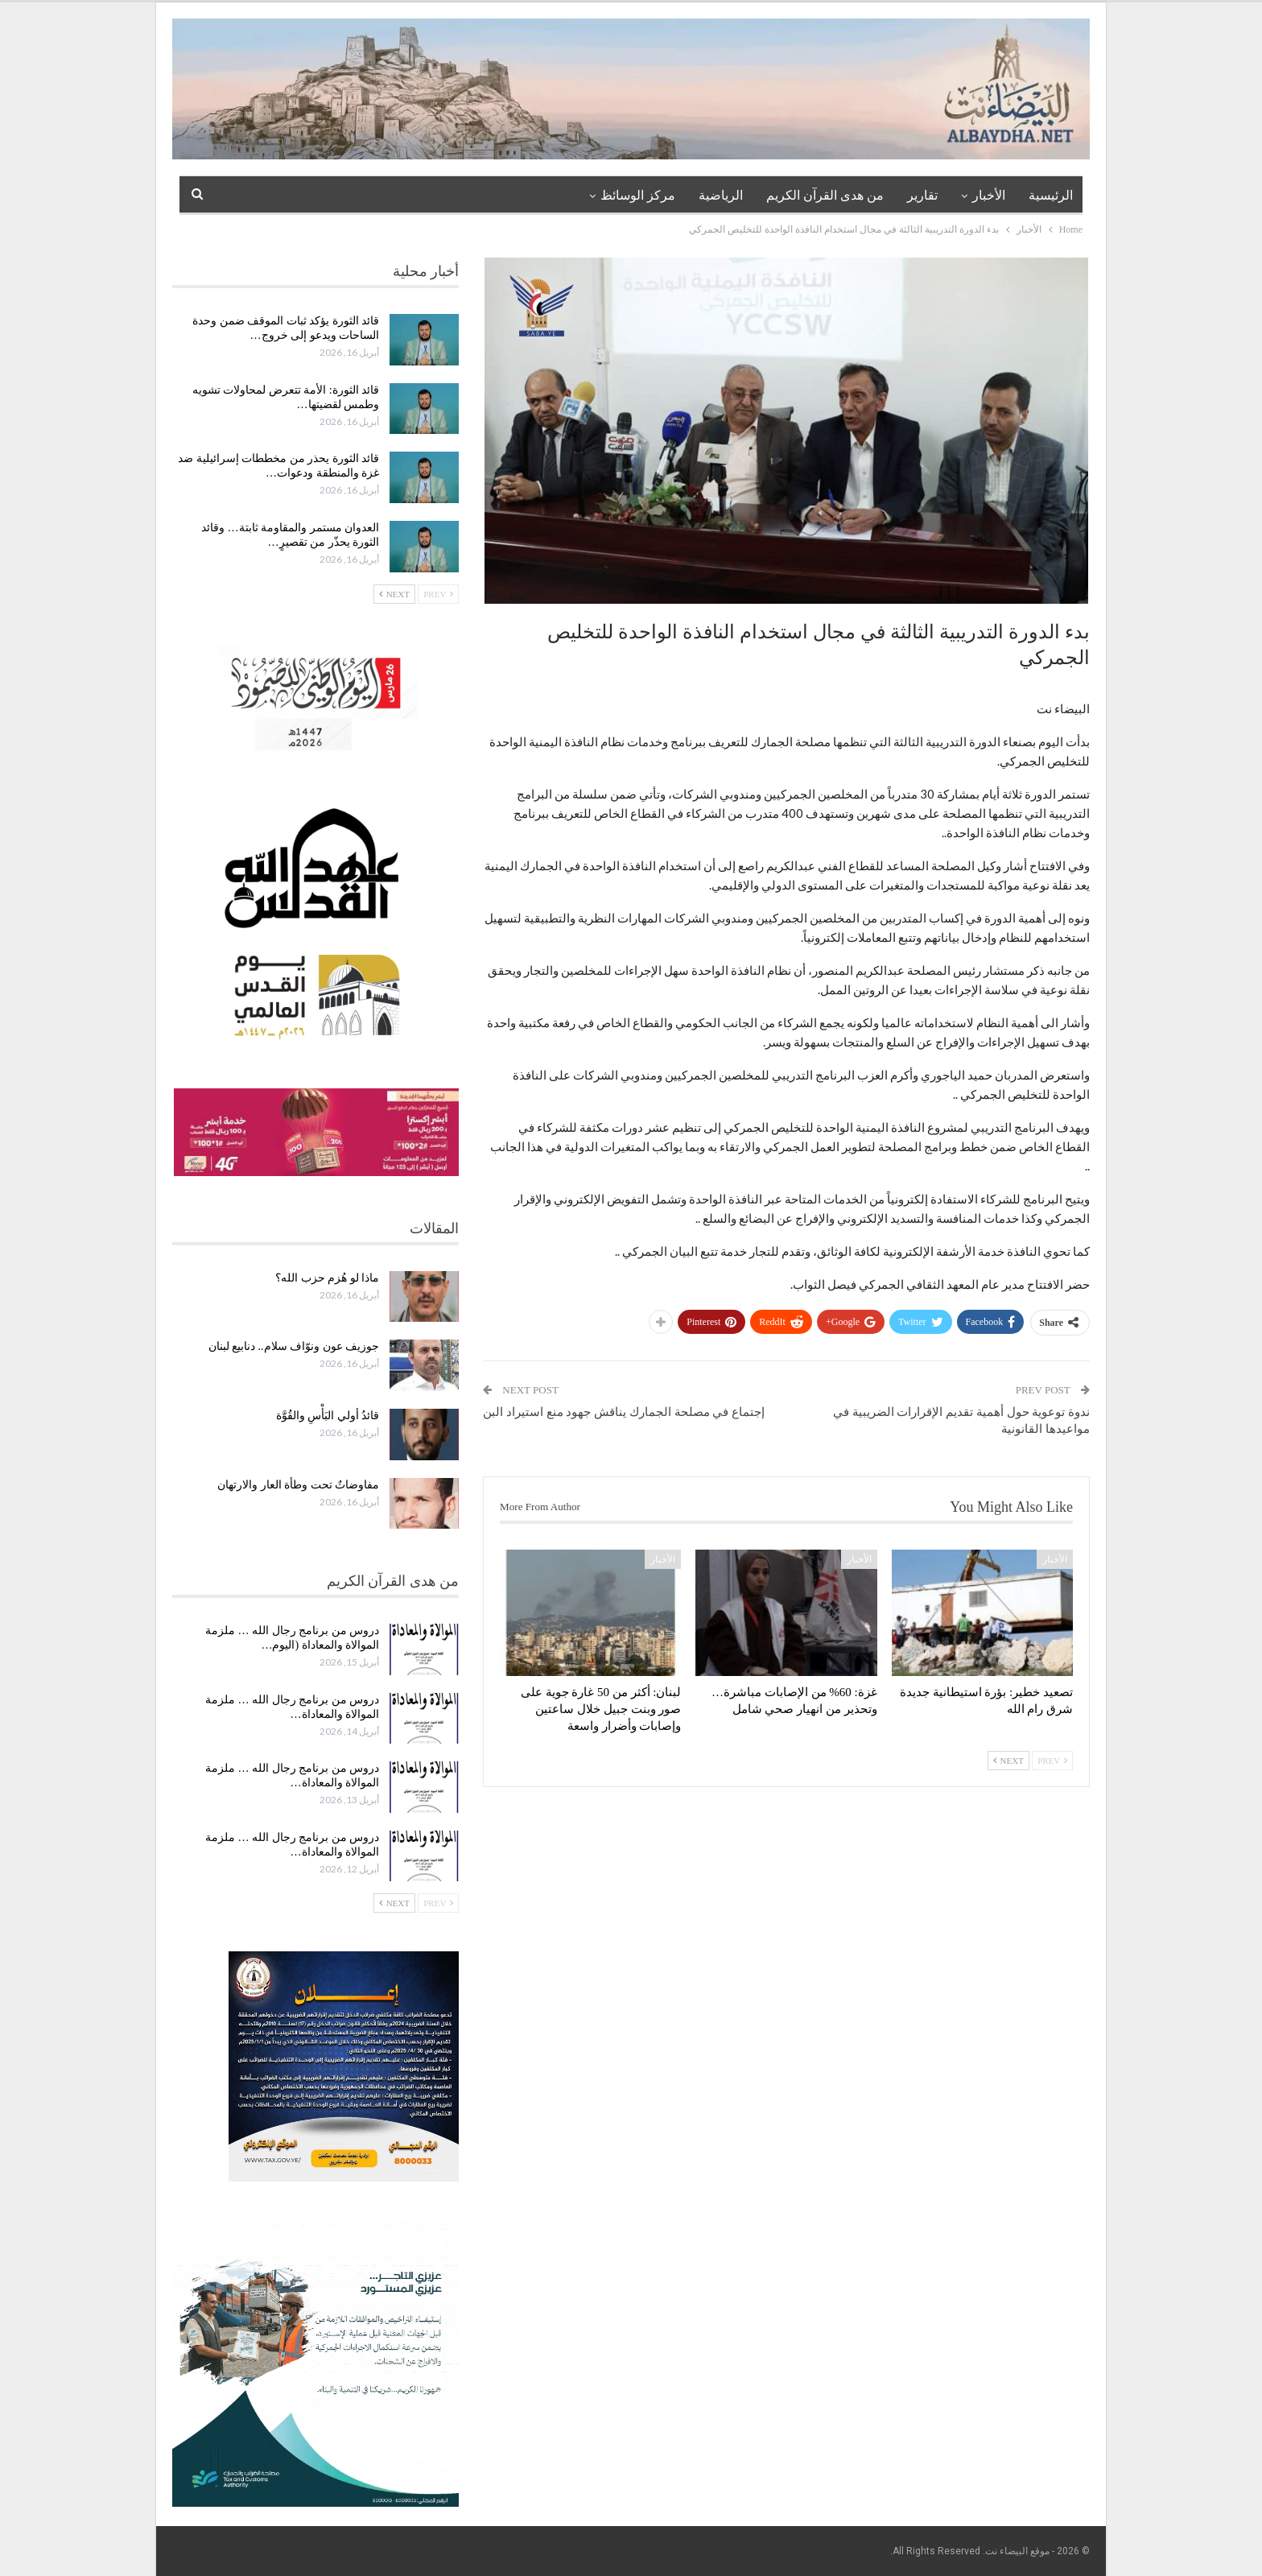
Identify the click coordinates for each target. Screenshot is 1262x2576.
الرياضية (721, 195)
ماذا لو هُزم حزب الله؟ (327, 1278)
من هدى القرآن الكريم (825, 195)
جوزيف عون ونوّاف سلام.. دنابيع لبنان (294, 1346)
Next (1008, 1760)
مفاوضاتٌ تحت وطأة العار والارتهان (298, 1485)
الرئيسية (1051, 195)
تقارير (922, 195)
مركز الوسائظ (637, 195)
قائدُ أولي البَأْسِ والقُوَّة (328, 1416)
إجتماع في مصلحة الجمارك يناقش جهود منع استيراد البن (624, 1412)
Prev (1052, 1760)
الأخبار (988, 195)
